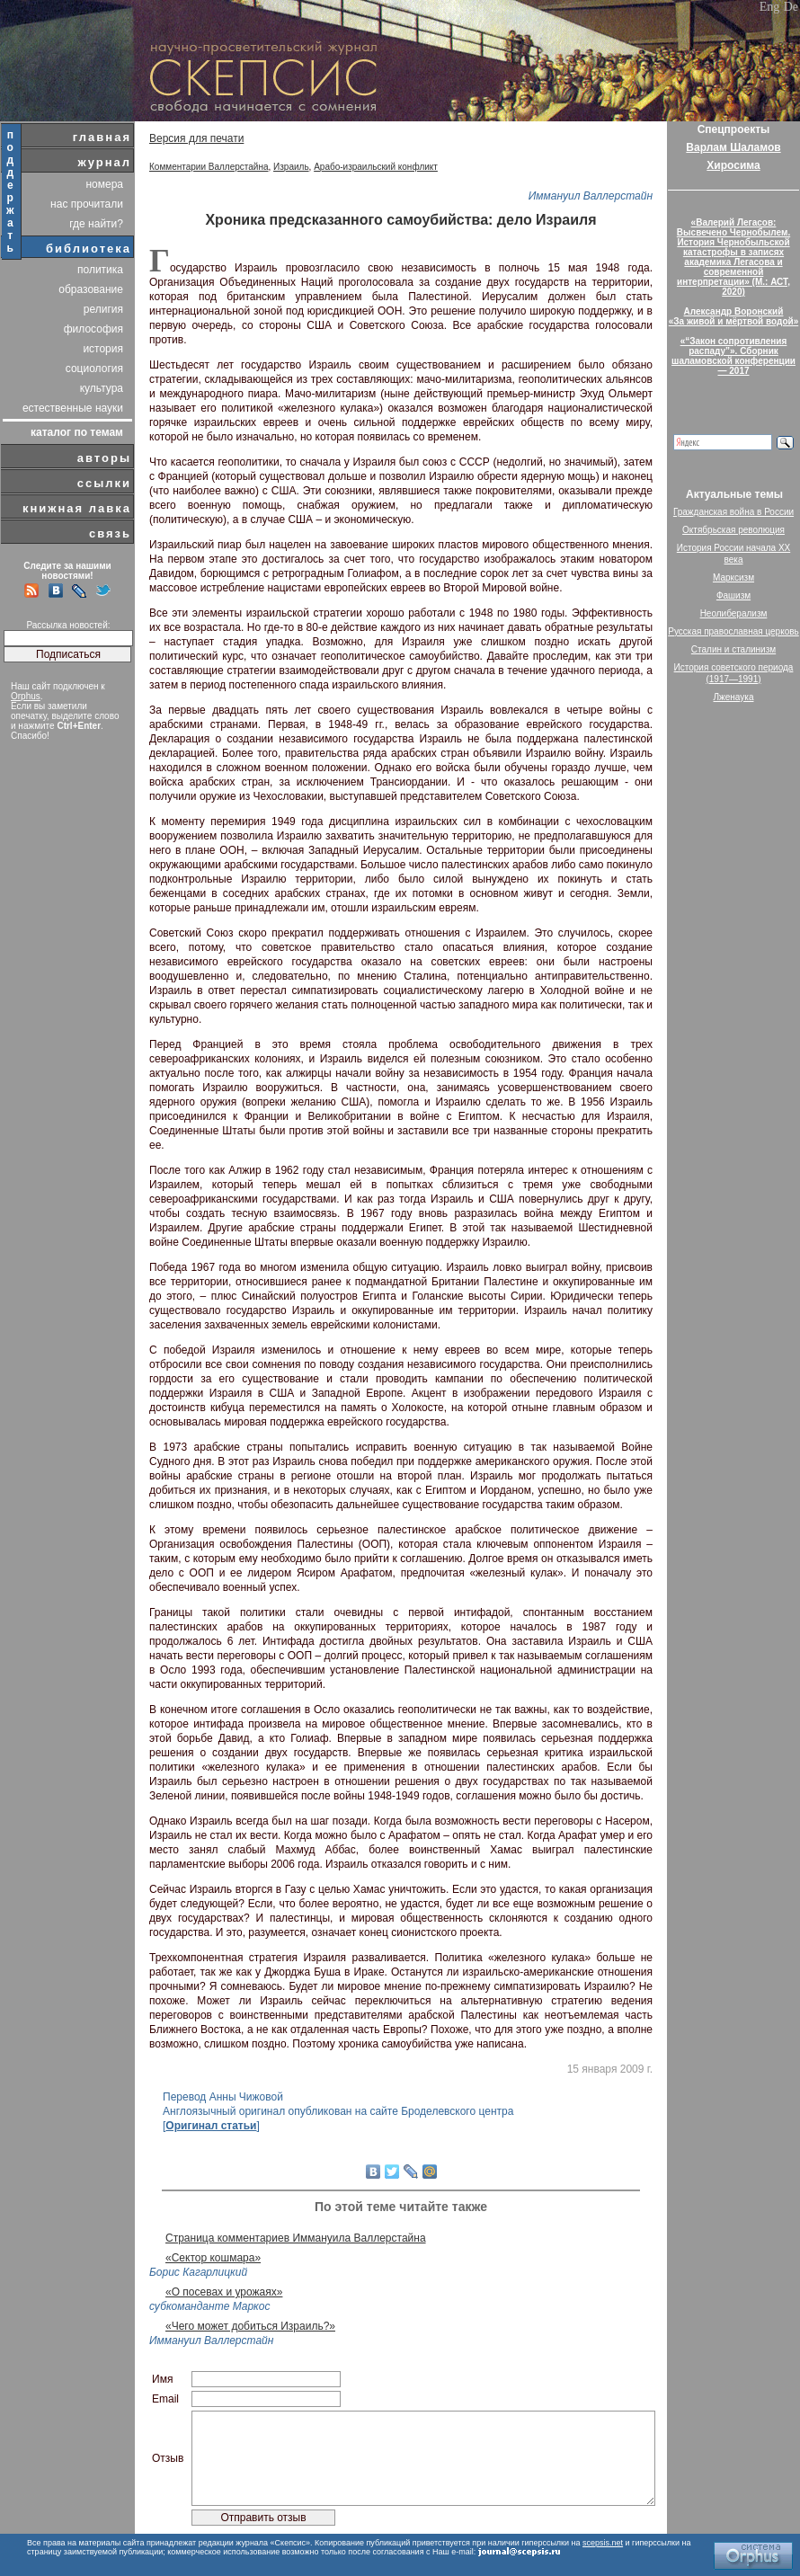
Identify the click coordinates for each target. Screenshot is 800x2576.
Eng (770, 6)
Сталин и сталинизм (733, 649)
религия (103, 309)
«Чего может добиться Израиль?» (250, 2326)
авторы (104, 458)
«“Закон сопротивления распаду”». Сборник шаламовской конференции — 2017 (733, 356)
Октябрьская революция (733, 530)
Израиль (291, 167)
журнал (104, 162)
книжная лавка (76, 508)
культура (101, 388)
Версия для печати (196, 138)
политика (100, 269)
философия (93, 329)
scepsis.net (602, 2542)
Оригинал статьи (210, 2125)
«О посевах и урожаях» (223, 2292)
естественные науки (72, 408)
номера (104, 184)
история (103, 348)
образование (90, 289)
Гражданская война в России (733, 512)
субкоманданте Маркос (209, 2306)
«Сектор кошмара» (213, 2258)
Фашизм (733, 595)
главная (102, 137)
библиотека (88, 248)
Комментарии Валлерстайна (209, 167)
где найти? (96, 224)
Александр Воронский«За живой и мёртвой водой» (733, 316)
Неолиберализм (734, 613)
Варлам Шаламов (733, 147)
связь (110, 533)
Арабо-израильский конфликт (376, 167)
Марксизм (733, 577)
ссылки (104, 483)
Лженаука (734, 697)
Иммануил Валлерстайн (591, 196)
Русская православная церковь (733, 631)
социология (94, 368)
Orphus (25, 696)
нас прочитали (86, 204)
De (791, 6)
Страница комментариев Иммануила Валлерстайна (295, 2238)
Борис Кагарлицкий (198, 2272)
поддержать (11, 191)
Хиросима (733, 165)
